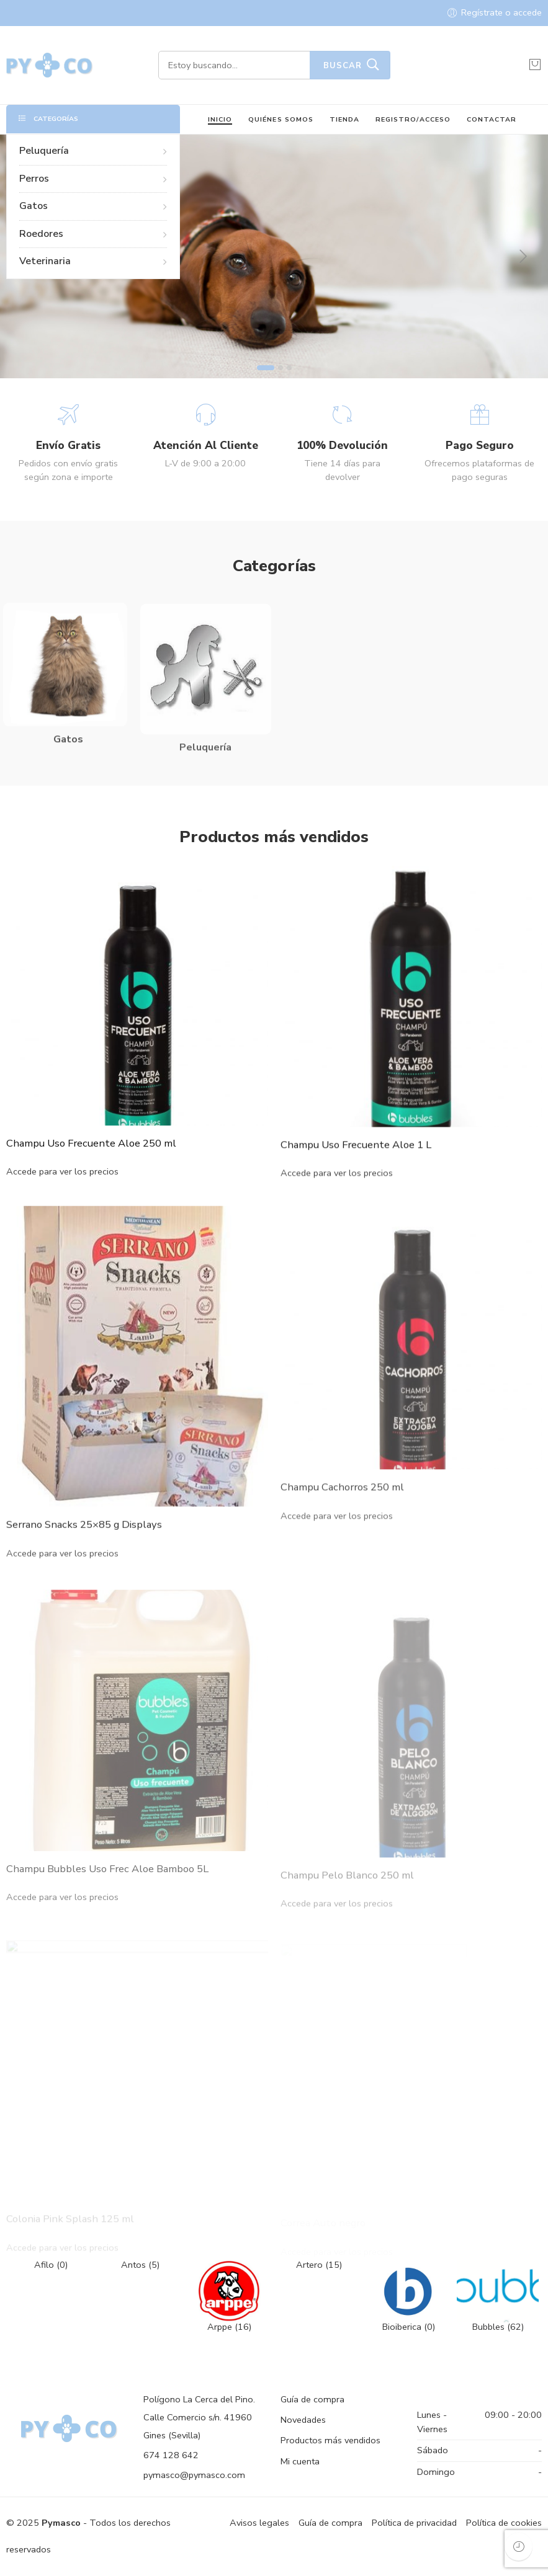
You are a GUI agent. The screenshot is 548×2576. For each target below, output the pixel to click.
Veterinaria (93, 261)
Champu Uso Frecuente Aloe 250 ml (91, 1161)
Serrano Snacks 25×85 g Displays (84, 1553)
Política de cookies (504, 2522)
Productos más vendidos (330, 2440)
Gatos (93, 206)
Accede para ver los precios (62, 1190)
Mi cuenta (300, 2461)
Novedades (303, 2420)
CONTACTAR (492, 119)
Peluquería (93, 151)
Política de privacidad (414, 2522)
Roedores (93, 234)
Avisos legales (259, 2522)
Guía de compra (312, 2399)
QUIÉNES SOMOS (280, 119)
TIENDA (344, 119)
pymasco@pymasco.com (194, 2475)
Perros (93, 178)
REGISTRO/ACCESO (413, 119)
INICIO (220, 119)
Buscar (342, 65)
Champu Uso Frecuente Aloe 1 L (356, 1168)
